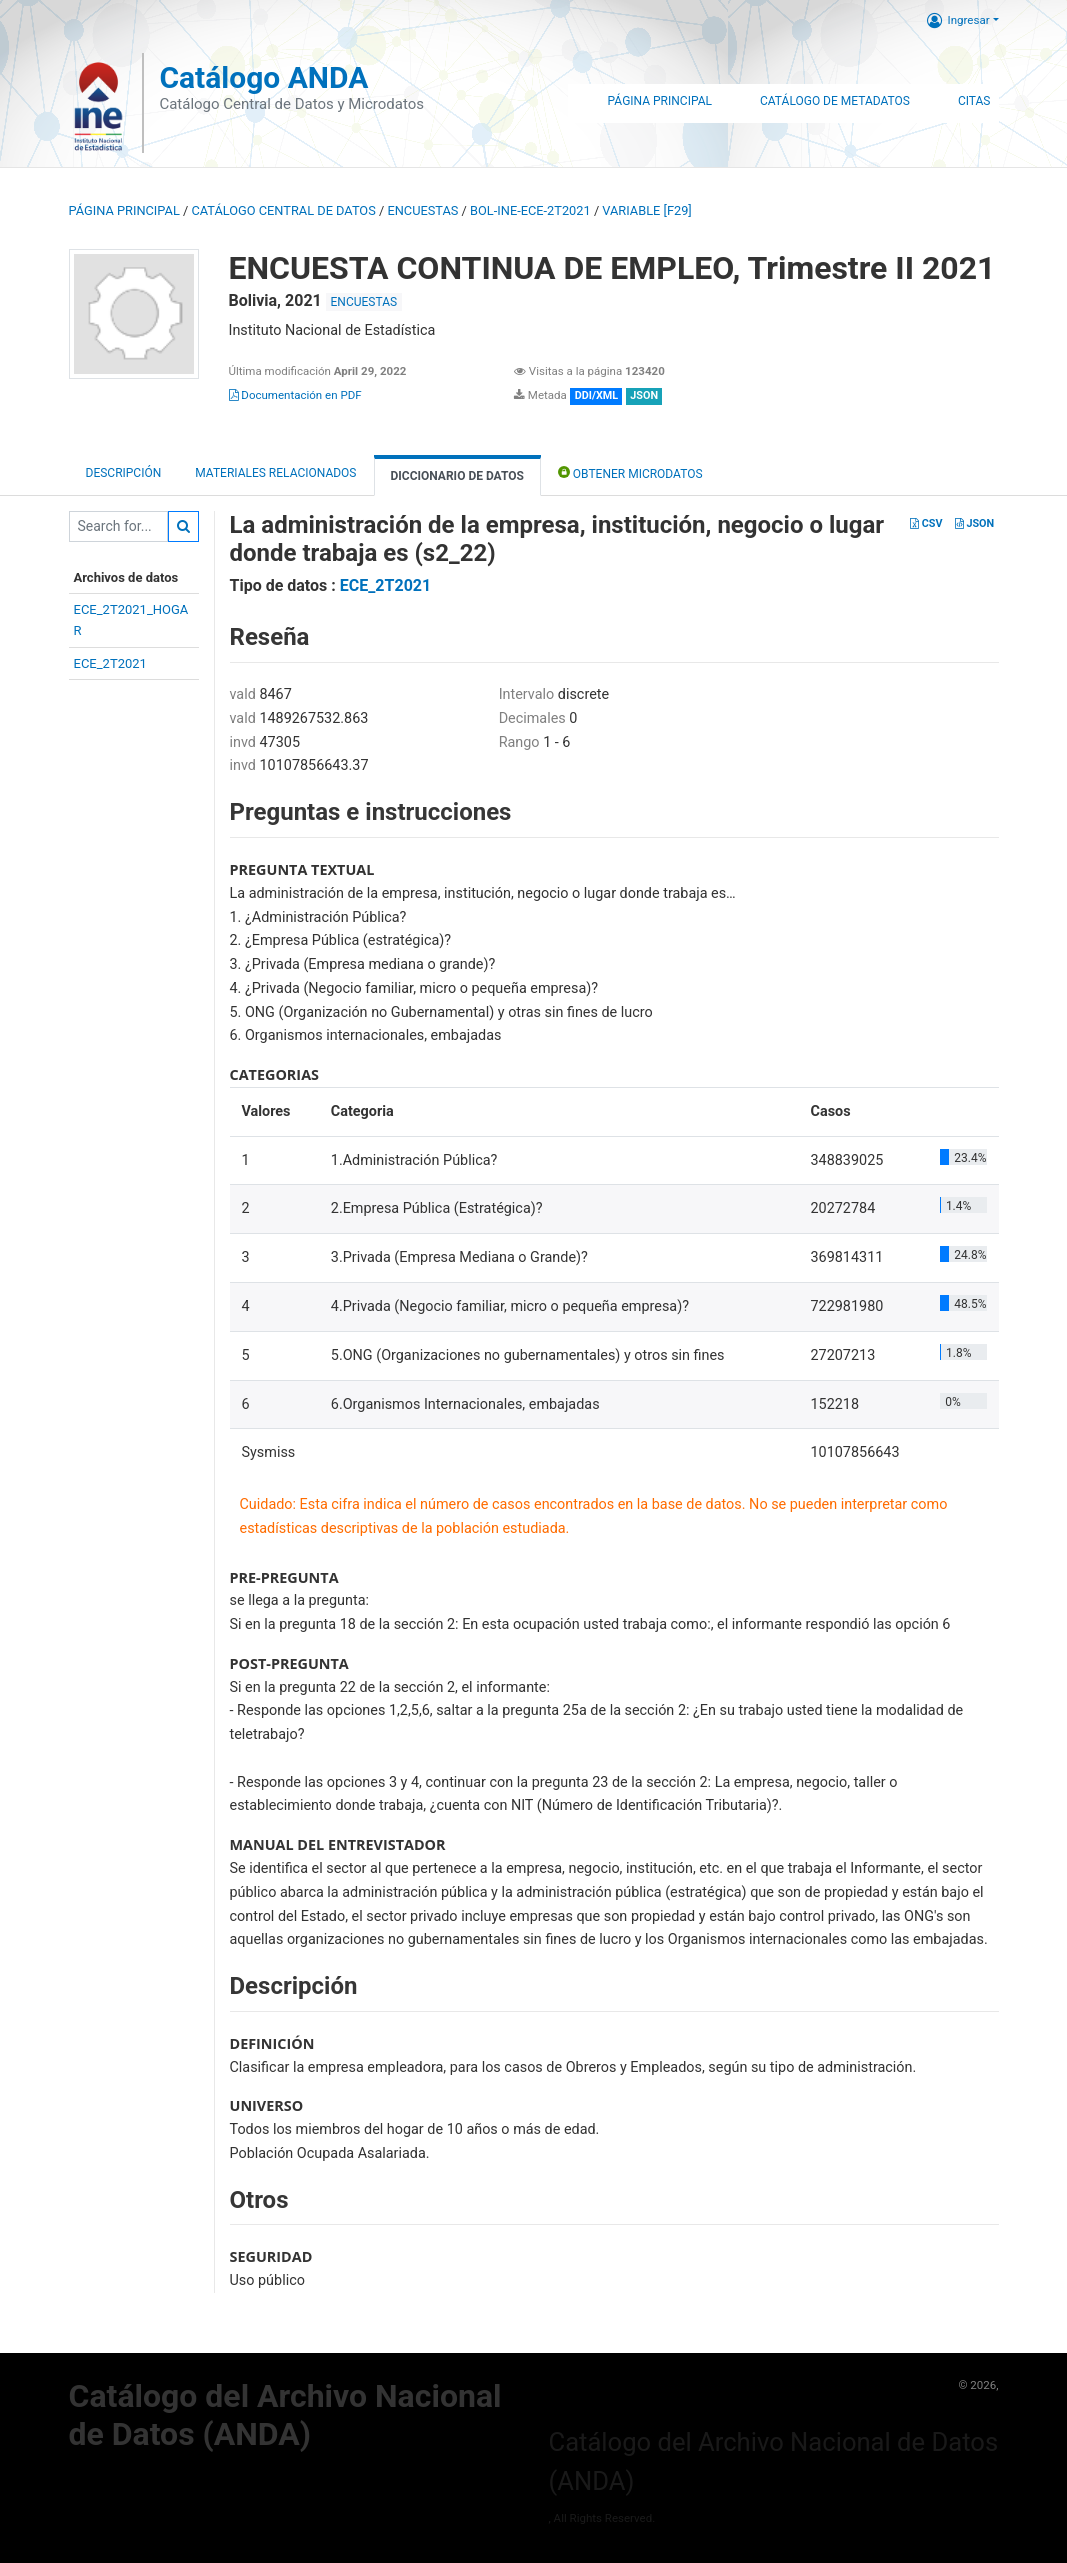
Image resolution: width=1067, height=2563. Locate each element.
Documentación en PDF (295, 395)
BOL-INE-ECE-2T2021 (530, 210)
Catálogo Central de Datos (283, 210)
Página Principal (660, 101)
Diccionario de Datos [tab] (457, 476)
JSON (974, 523)
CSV (926, 523)
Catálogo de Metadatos (835, 101)
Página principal (124, 210)
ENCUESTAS (422, 210)
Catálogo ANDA (263, 77)
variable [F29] (646, 210)
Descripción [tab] (124, 473)
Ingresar (958, 20)
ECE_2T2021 (110, 663)
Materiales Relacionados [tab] (275, 473)
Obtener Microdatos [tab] (630, 472)
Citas (974, 101)
